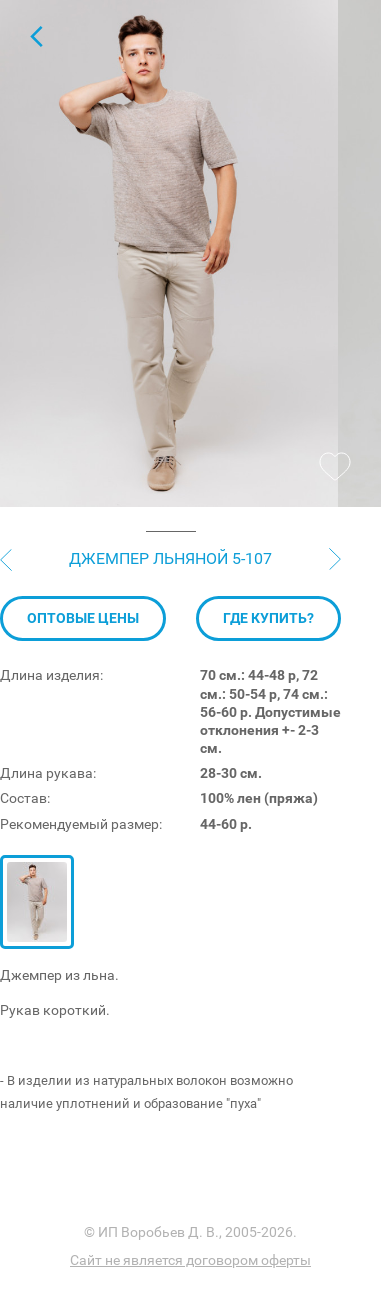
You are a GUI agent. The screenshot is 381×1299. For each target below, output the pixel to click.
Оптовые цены (83, 683)
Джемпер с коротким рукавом (36, 36)
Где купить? (268, 683)
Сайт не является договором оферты (190, 1260)
